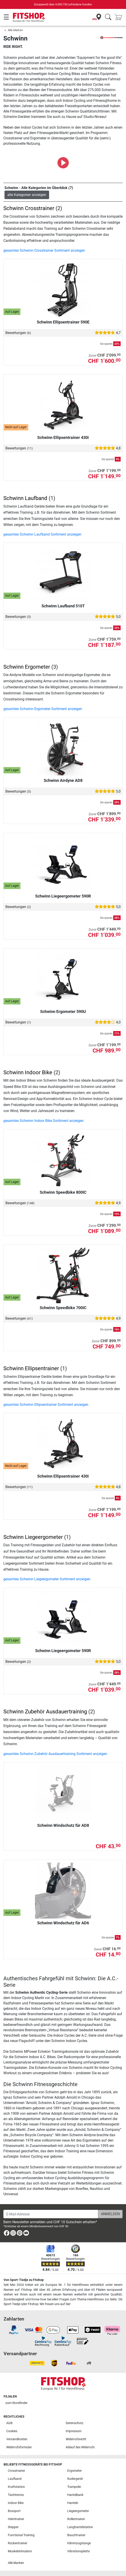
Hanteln (72, 2503)
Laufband (15, 2479)
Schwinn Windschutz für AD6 (63, 1923)
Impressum (73, 2431)
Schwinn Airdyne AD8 (63, 780)
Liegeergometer (78, 2511)
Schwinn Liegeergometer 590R (63, 896)
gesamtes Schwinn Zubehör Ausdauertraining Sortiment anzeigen (55, 1754)
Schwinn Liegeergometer (33, 1537)
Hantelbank (75, 2495)
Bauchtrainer (76, 2535)
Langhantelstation (80, 2527)
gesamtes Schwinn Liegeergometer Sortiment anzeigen (46, 1579)
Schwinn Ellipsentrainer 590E (63, 322)
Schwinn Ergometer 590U (63, 1011)
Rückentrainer (17, 2543)
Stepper (13, 2527)
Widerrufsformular (19, 2447)
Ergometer (74, 2471)
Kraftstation (16, 2487)
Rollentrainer (76, 2519)
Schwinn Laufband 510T (63, 606)
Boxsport (14, 2511)
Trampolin (74, 2487)
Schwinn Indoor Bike (27, 1072)
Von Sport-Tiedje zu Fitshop (24, 2280)
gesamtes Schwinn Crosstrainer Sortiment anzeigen (44, 250)
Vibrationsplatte (78, 2551)
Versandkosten (16, 2439)
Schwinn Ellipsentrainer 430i (63, 437)
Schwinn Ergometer (26, 667)
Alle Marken (15, 30)
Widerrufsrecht (76, 2439)
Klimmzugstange (79, 2543)
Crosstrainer (16, 2471)
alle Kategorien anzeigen (26, 195)
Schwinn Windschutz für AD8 (63, 1825)
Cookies (11, 2431)
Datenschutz (74, 2423)
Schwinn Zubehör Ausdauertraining (45, 1711)
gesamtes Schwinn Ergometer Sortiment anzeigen (42, 709)
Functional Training (21, 2535)
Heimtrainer (16, 2519)
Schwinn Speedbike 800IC (63, 1192)
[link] (6, 2234)
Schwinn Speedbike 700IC (63, 1307)
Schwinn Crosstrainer (28, 208)
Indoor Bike (16, 2503)
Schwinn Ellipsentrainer (31, 1368)
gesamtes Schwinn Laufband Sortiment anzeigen (42, 534)
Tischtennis (16, 2495)
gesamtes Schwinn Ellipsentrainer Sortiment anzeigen (45, 1404)
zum (16, 2403)
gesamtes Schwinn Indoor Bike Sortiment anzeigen (43, 1121)
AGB (9, 2423)
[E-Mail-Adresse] (50, 2214)
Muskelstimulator (20, 2551)
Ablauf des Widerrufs (80, 2447)
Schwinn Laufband (25, 498)
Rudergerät (75, 2479)
